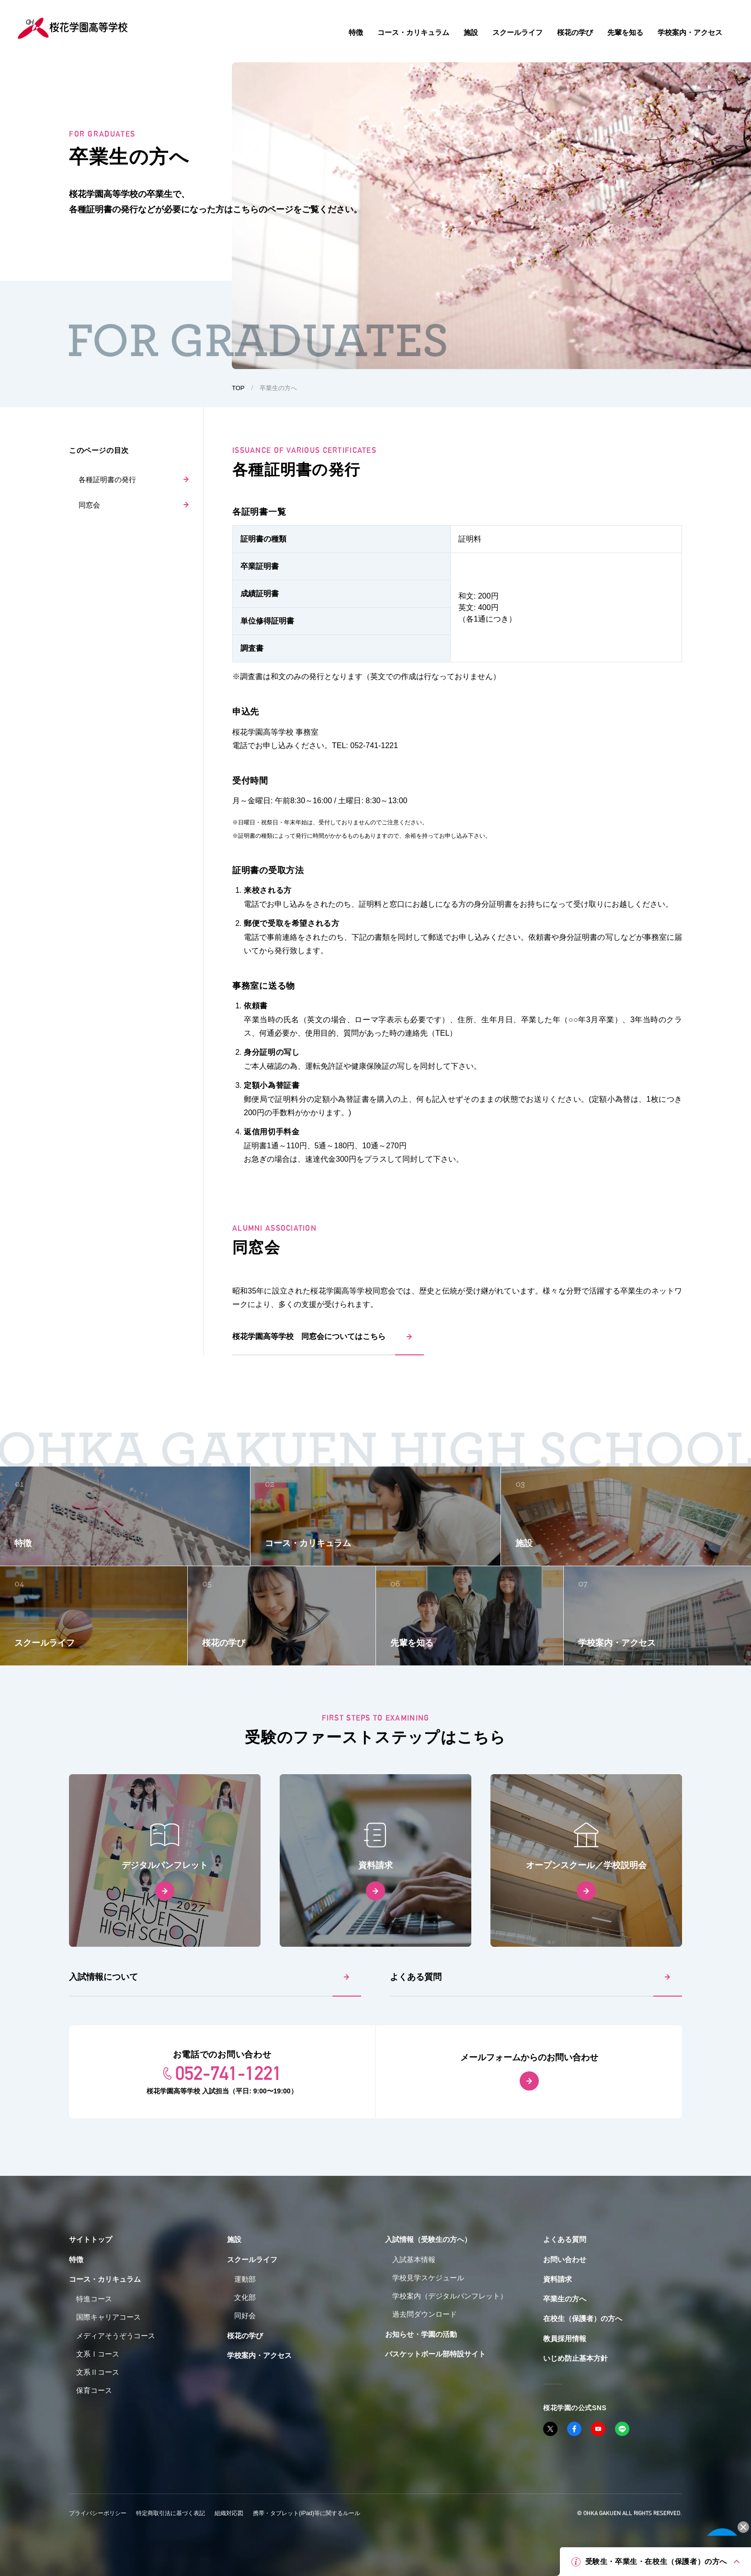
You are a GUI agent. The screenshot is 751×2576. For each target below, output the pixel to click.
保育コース (94, 2390)
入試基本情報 (413, 2259)
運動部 (245, 2279)
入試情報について (103, 1977)
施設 (234, 2239)
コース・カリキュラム (105, 2279)
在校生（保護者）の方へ (582, 2318)
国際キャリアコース (108, 2317)
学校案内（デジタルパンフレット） (449, 2296)
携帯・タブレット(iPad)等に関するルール (306, 2513)
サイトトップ (90, 2239)
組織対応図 (229, 2513)
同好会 (245, 2315)
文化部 (245, 2297)
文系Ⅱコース (97, 2372)
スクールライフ (252, 2259)
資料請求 (557, 2279)
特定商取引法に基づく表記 (170, 2513)
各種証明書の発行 (107, 479)
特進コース (94, 2299)
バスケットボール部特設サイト (435, 2354)
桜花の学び (245, 2336)
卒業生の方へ (564, 2299)
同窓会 (89, 505)
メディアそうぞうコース (115, 2336)
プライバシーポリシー (97, 2513)
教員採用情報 (564, 2338)
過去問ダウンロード (424, 2314)
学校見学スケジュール (428, 2278)
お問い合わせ (564, 2259)
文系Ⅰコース (97, 2354)
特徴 (76, 2259)
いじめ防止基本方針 (575, 2358)
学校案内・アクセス (259, 2355)
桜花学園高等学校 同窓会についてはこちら (309, 1336)
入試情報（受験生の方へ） (428, 2239)
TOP (238, 388)
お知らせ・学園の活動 (421, 2334)
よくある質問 (416, 1977)
